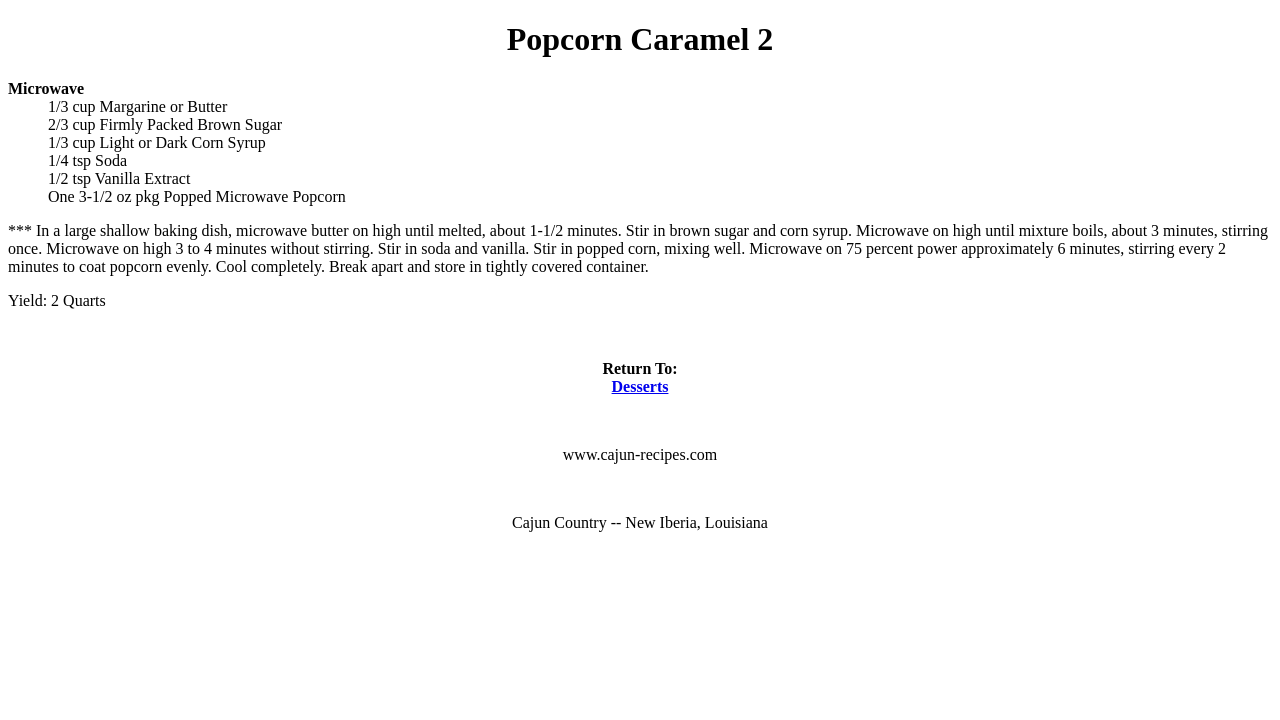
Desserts (640, 386)
